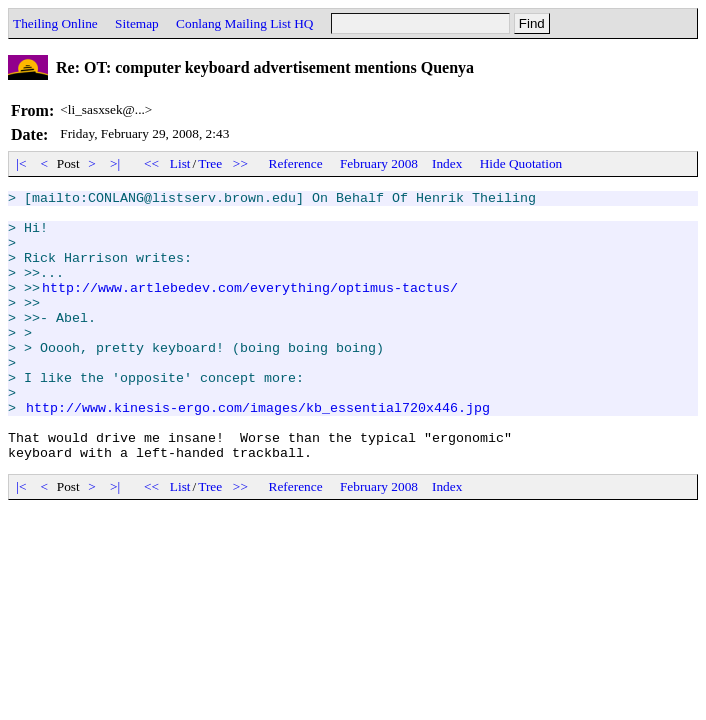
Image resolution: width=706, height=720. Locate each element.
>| (115, 163)
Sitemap (137, 23)
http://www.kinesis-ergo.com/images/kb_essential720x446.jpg (258, 452)
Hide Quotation (521, 163)
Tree (210, 163)
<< (152, 163)
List (180, 163)
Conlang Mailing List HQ (244, 23)
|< (21, 163)
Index (447, 163)
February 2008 (379, 163)
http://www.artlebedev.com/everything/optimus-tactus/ (250, 308)
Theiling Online (55, 23)
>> (241, 163)
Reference (296, 163)
